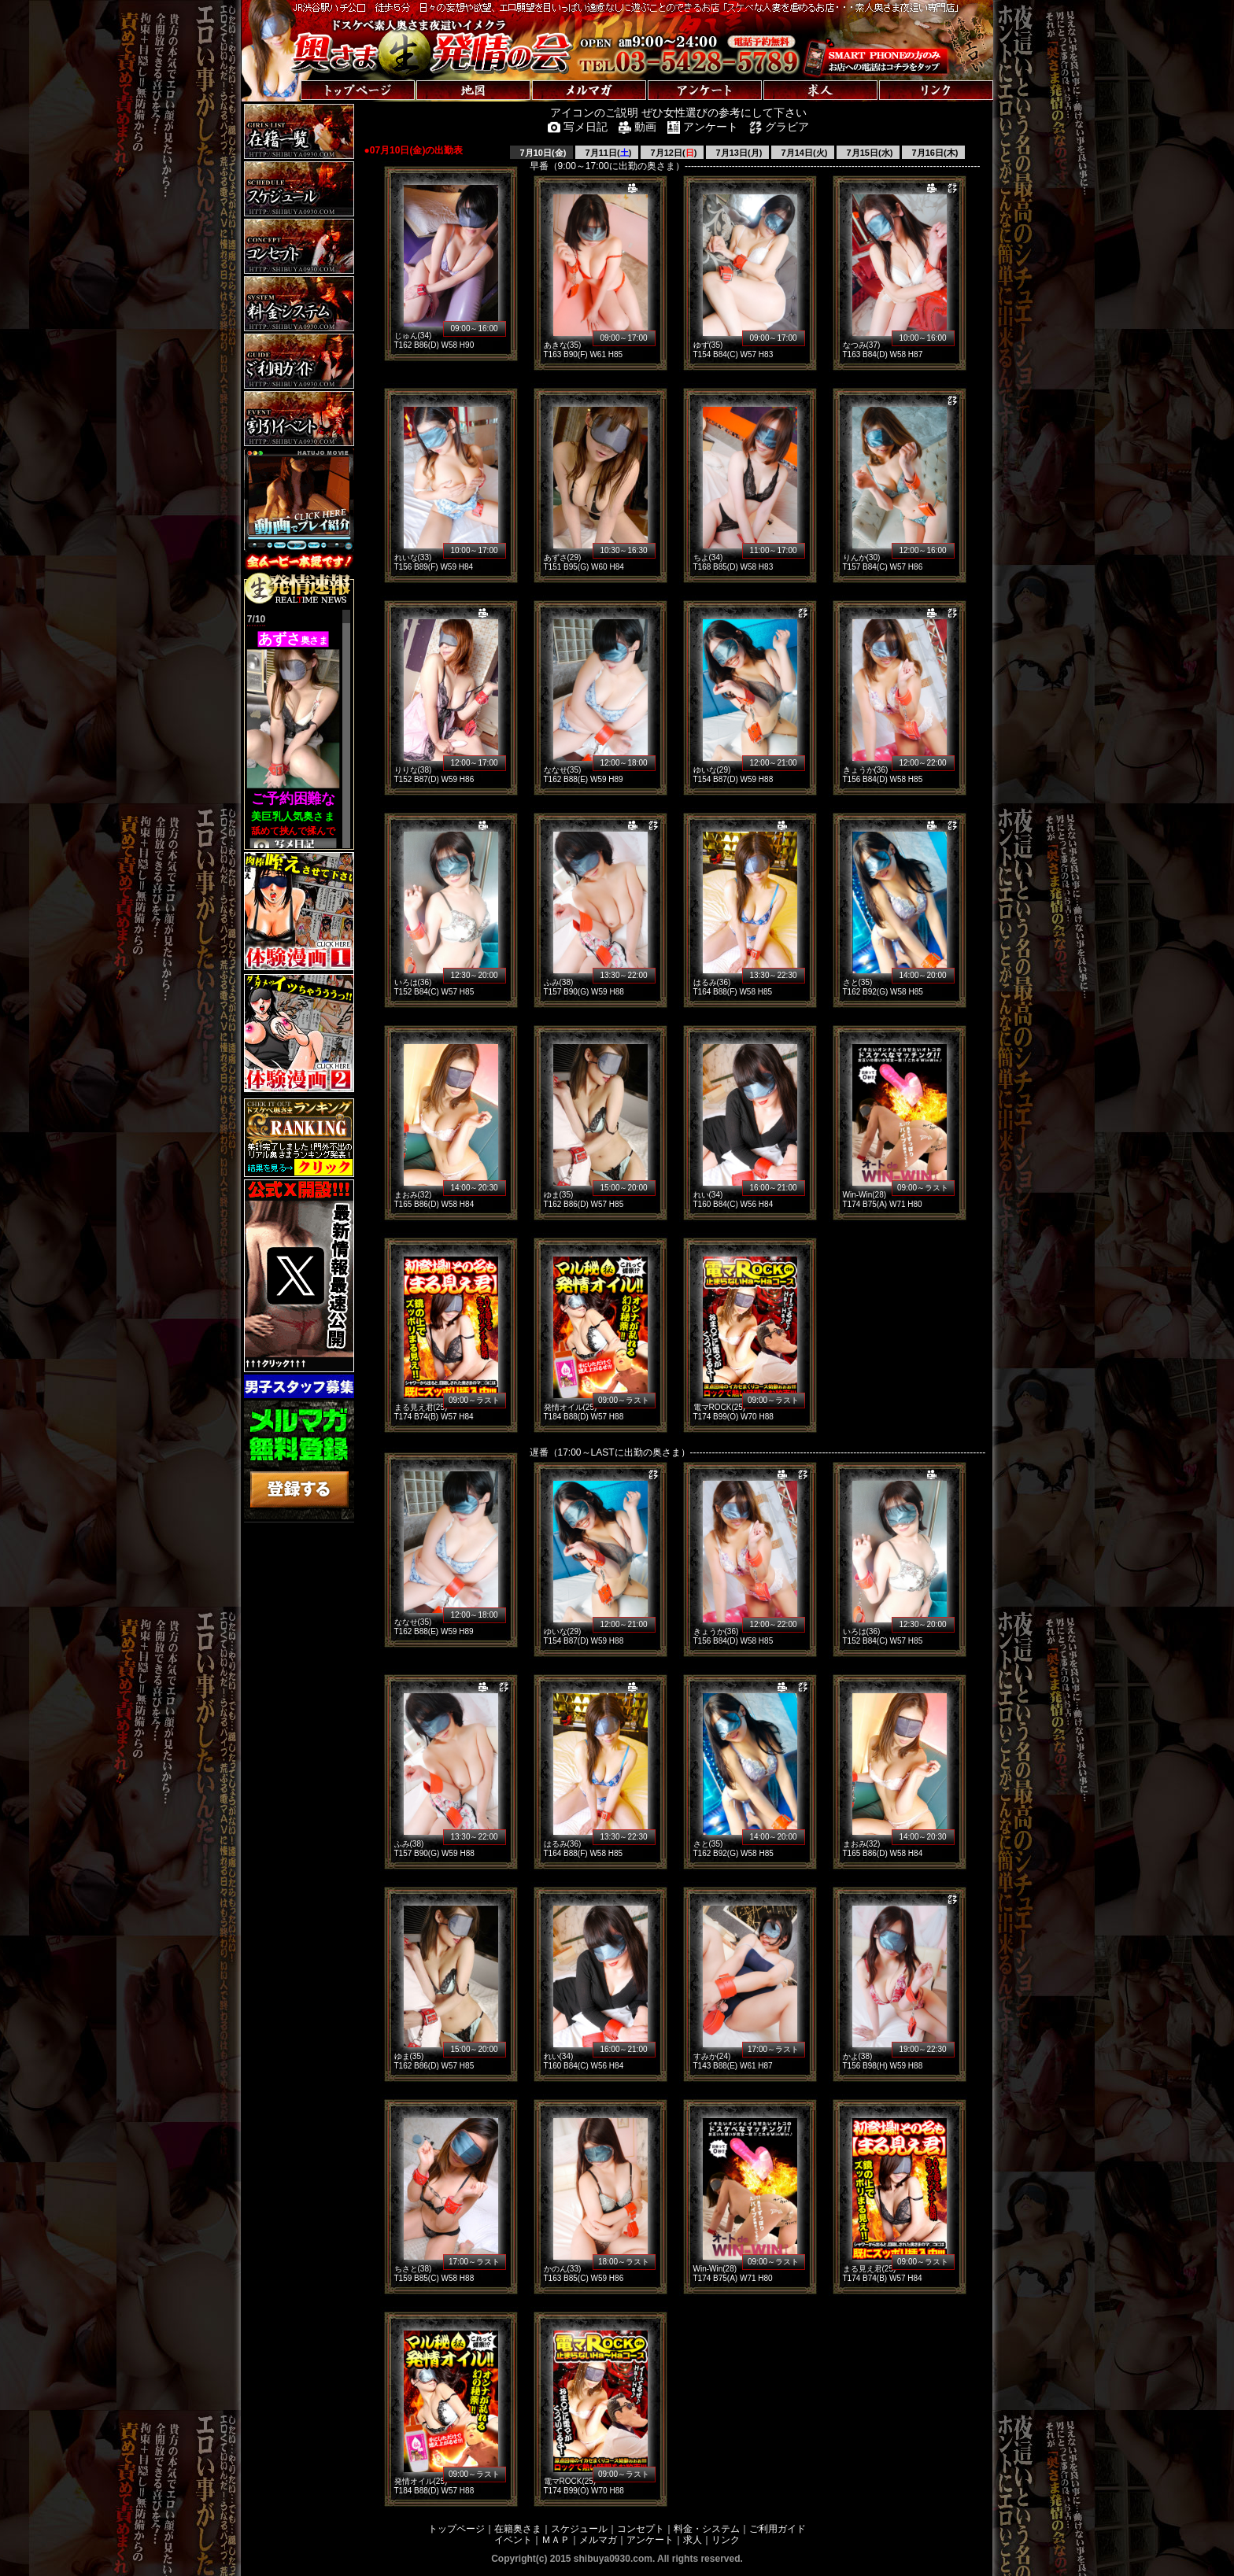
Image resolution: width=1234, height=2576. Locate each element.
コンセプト (640, 2528)
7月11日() (607, 152)
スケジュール (579, 2528)
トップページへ (290, 74)
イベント (513, 2539)
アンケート (650, 2539)
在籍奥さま (517, 2528)
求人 (692, 2539)
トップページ (456, 2528)
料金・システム (707, 2528)
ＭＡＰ (555, 2539)
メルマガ (598, 2539)
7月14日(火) (803, 152)
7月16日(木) (934, 152)
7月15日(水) (868, 152)
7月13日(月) (738, 152)
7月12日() (672, 152)
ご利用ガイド (777, 2528)
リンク (725, 2539)
